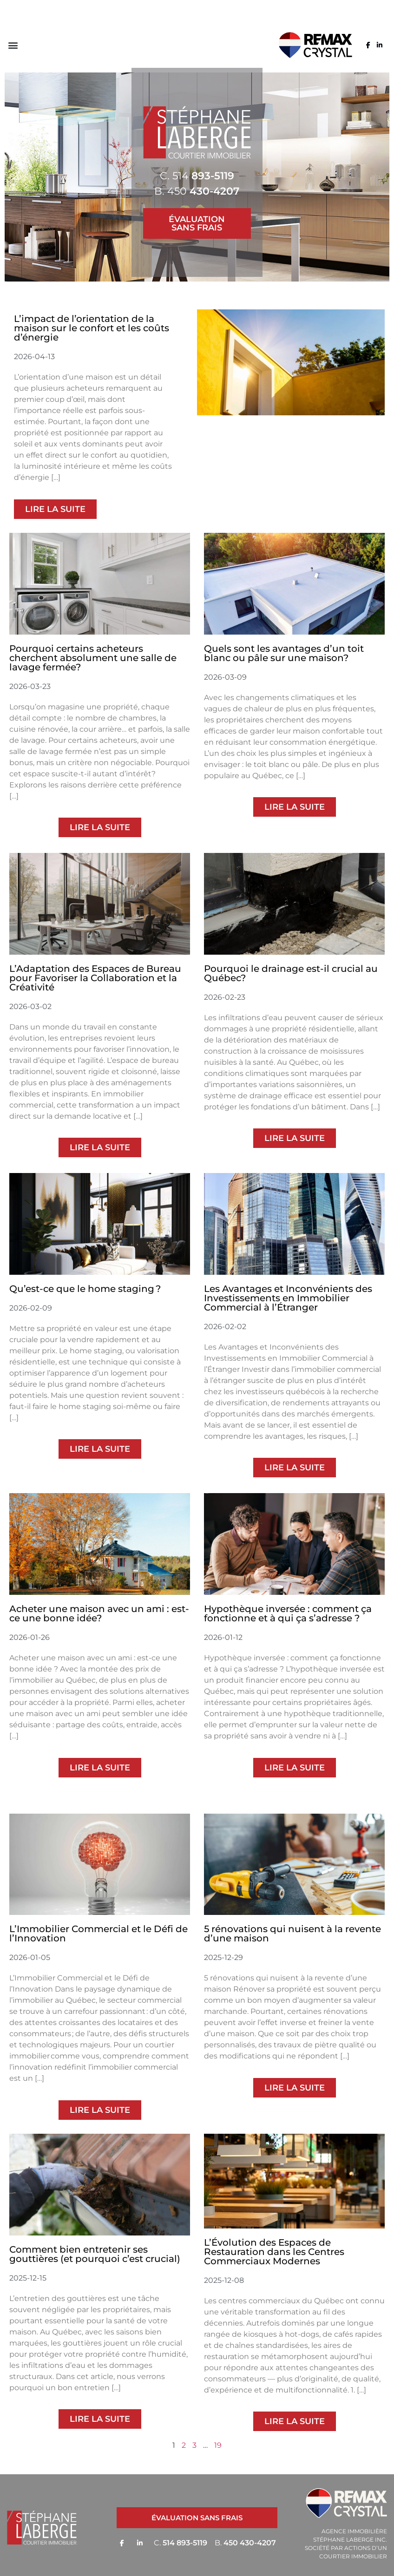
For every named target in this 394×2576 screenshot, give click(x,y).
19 (218, 2445)
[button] (12, 45)
